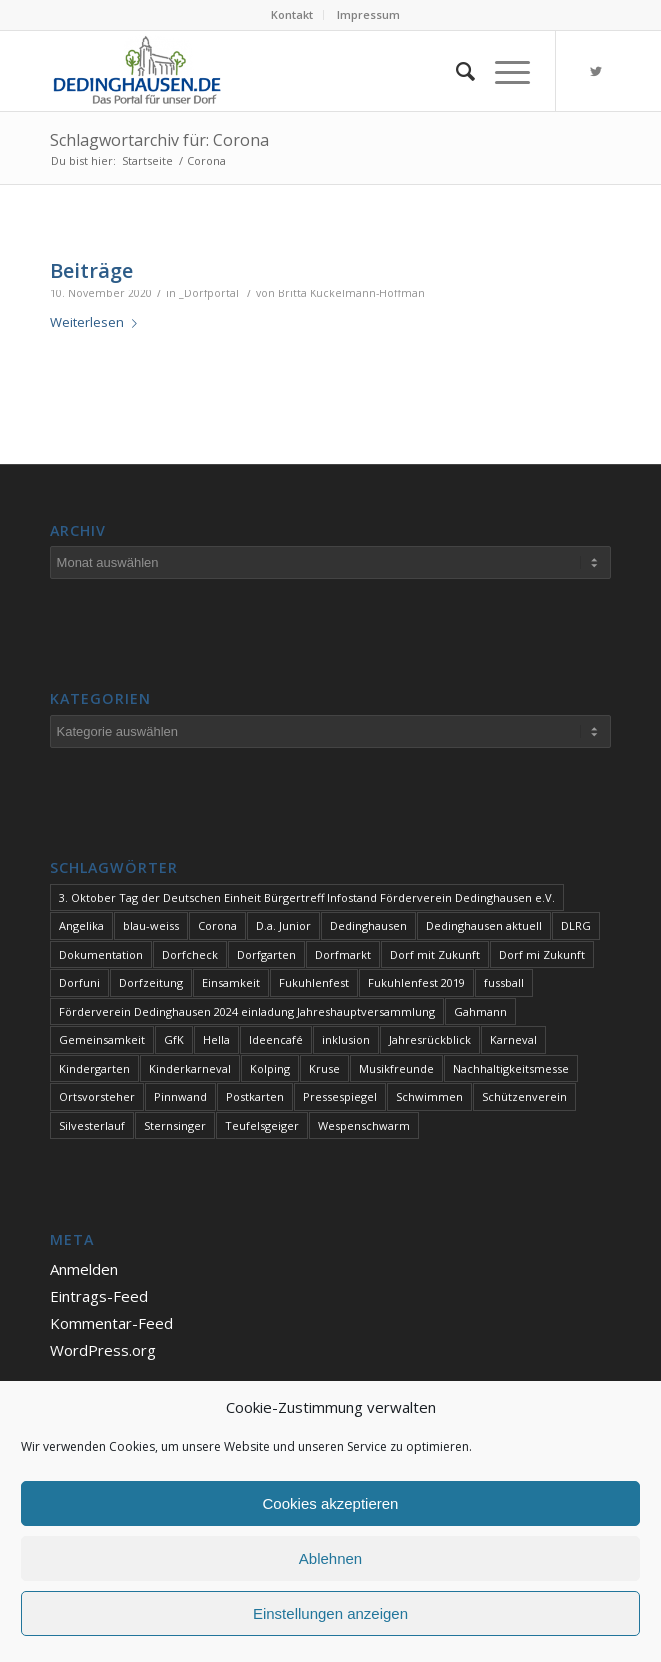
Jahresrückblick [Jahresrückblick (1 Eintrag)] (430, 1039)
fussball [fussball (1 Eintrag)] (504, 982)
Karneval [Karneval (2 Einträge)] (513, 1039)
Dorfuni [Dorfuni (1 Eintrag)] (79, 982)
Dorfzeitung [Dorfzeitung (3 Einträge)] (151, 982)
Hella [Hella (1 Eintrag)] (216, 1039)
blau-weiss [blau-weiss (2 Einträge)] (151, 925)
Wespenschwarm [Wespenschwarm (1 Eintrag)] (364, 1125)
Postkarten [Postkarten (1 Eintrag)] (255, 1096)
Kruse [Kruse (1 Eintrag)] (324, 1068)
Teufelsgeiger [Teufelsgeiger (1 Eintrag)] (262, 1125)
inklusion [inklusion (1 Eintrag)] (346, 1039)
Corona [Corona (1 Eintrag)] (217, 925)
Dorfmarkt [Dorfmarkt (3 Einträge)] (343, 954)
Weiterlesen (97, 322)
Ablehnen (330, 1558)
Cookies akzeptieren (331, 1503)
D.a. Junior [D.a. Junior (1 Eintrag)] (283, 925)
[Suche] (455, 71)
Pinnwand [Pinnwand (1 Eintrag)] (180, 1096)
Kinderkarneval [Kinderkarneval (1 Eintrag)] (190, 1068)
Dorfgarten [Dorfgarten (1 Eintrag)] (266, 954)
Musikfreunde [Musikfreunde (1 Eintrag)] (396, 1068)
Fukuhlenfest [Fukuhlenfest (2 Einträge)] (314, 982)
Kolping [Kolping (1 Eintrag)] (270, 1068)
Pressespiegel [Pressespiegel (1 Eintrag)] (340, 1096)
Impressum (368, 14)
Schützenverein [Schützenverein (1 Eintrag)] (524, 1096)
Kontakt (292, 14)
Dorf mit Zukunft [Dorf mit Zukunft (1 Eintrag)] (435, 954)
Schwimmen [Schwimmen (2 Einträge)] (429, 1096)
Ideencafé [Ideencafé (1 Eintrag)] (276, 1039)
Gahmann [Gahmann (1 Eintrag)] (480, 1011)
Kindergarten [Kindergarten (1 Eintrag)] (94, 1068)
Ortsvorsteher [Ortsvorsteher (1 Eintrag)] (97, 1096)
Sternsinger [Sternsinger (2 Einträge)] (175, 1125)
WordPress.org (103, 1350)
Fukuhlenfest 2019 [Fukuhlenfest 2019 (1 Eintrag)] (416, 982)
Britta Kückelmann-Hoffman (351, 293)
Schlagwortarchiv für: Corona (159, 140)
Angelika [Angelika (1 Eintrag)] (81, 925)
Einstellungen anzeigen (330, 1613)
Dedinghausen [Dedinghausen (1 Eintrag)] (368, 925)
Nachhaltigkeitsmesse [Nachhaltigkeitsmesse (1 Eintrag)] (511, 1068)
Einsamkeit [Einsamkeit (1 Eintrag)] (231, 982)
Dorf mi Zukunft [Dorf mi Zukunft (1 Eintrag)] (542, 954)
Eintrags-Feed (99, 1296)
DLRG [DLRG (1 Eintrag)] (576, 925)
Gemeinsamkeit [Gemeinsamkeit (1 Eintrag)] (102, 1039)
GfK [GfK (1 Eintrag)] (174, 1039)
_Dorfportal (209, 293)
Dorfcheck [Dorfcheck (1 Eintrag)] (190, 954)
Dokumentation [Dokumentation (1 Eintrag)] (101, 954)
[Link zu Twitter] (596, 71)
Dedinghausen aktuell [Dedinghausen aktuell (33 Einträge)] (484, 925)
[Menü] (502, 71)
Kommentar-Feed (111, 1323)
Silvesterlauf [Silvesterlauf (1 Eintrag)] (92, 1125)
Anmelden (84, 1269)
